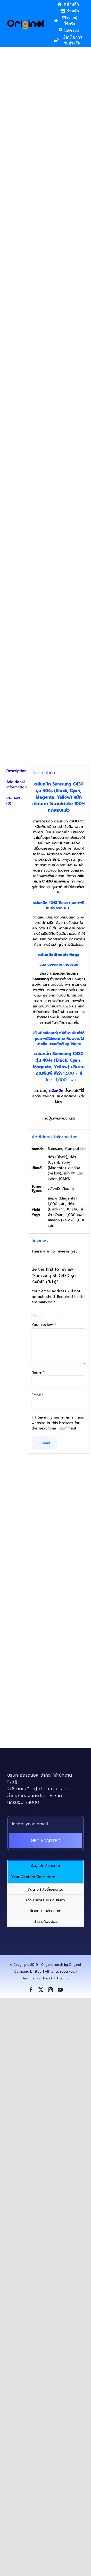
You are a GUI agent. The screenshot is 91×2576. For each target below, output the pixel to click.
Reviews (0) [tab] (13, 800)
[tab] (45, 1865)
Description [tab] (15, 771)
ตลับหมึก (56, 1090)
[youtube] (60, 1989)
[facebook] (31, 1989)
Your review (44, 1324)
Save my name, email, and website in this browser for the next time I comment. (58, 1423)
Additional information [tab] (15, 784)
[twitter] (40, 1989)
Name (38, 1372)
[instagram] (50, 1989)
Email (38, 1395)
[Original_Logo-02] (25, 21)
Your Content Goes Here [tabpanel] (33, 1876)
